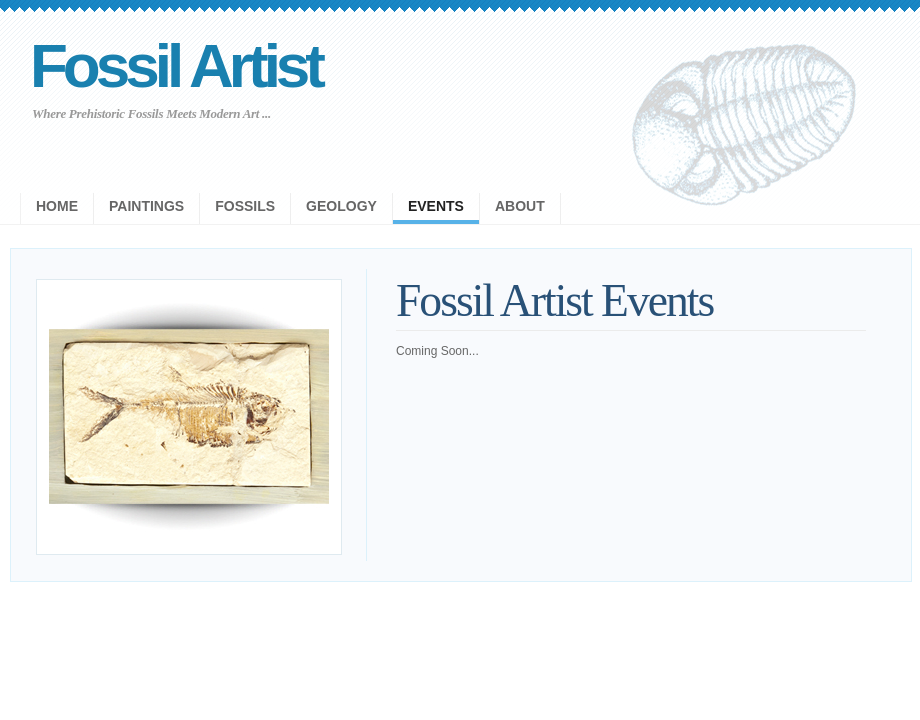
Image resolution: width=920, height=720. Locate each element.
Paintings (146, 206)
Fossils (245, 206)
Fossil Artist (175, 65)
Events (436, 206)
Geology (341, 206)
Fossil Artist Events (554, 300)
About (520, 206)
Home (57, 206)
